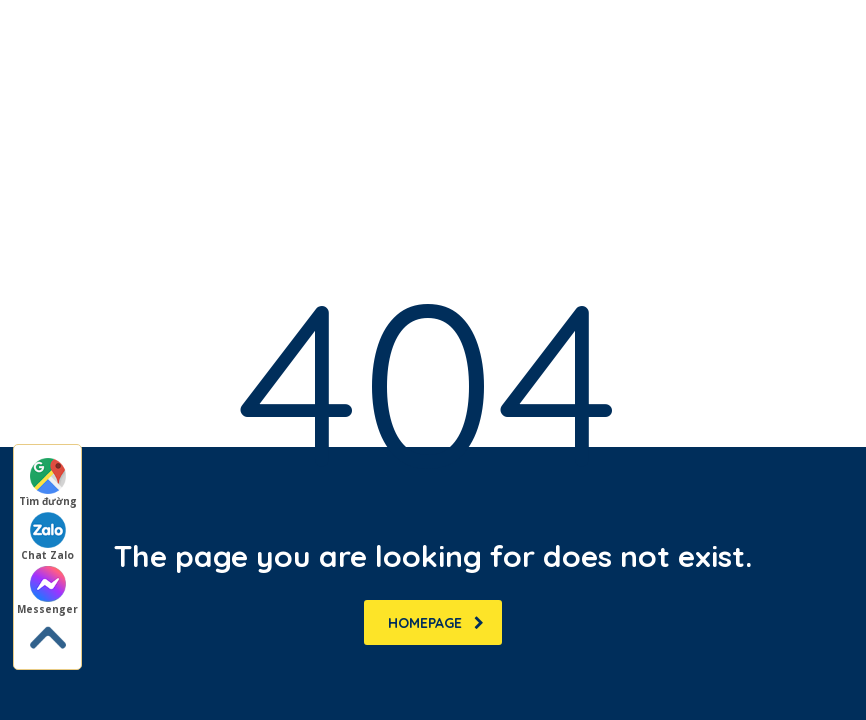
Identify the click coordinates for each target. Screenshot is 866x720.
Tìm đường (48, 483)
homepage (436, 623)
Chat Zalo (47, 537)
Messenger (47, 591)
